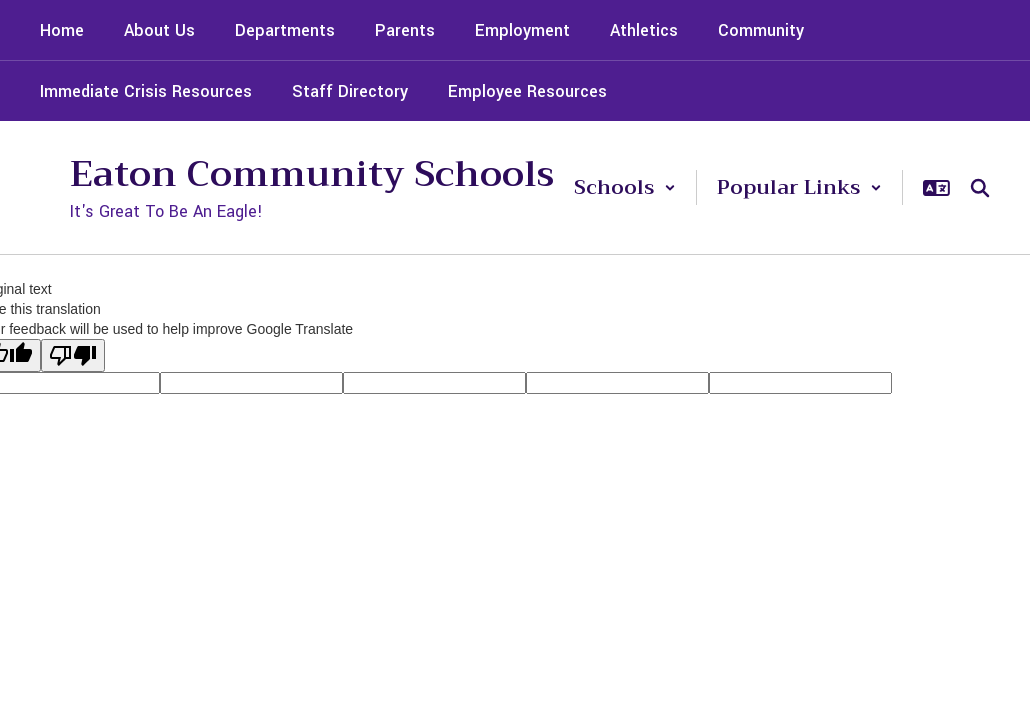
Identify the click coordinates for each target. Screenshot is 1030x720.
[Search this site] (980, 188)
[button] (625, 187)
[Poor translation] (73, 355)
